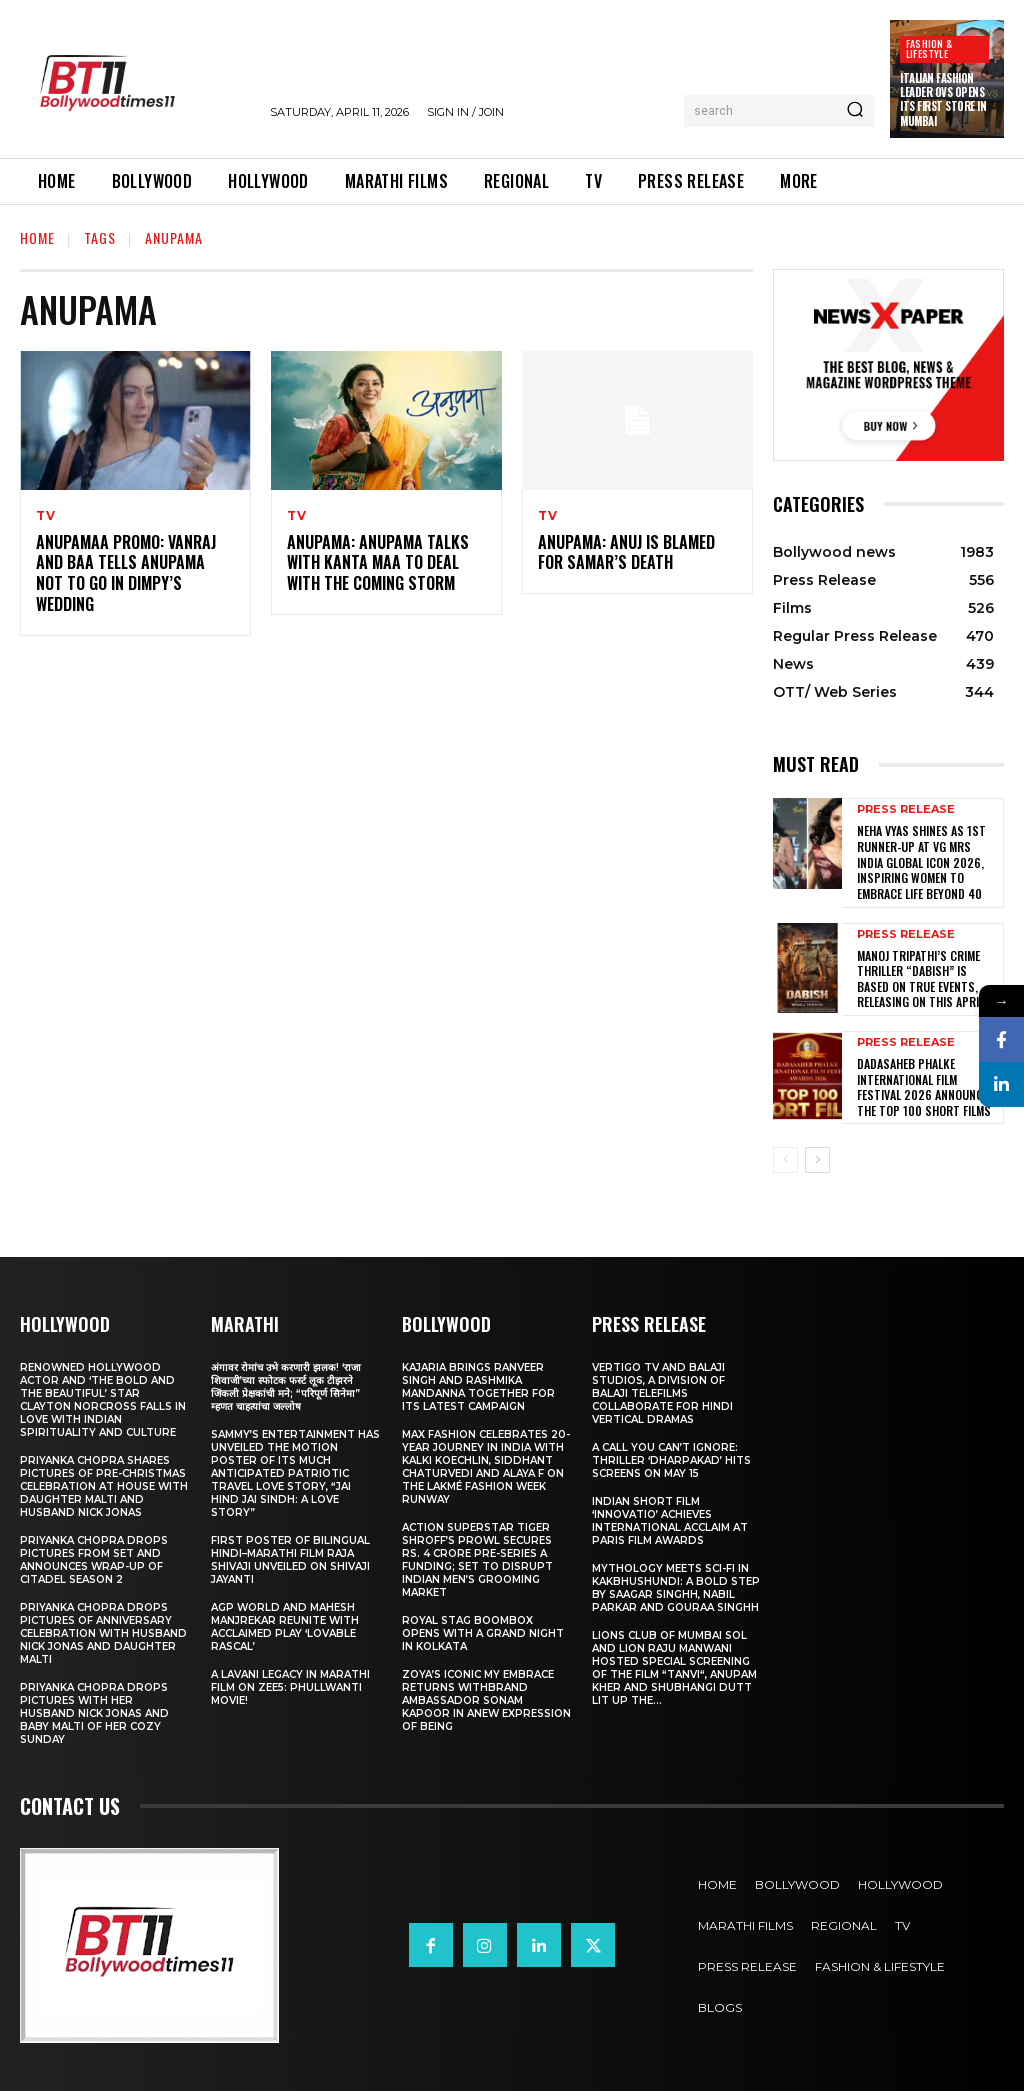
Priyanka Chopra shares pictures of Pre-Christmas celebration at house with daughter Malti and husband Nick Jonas (104, 1486)
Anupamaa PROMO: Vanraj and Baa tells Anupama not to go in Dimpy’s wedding (126, 573)
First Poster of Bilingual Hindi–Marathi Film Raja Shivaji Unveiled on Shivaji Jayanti (290, 1560)
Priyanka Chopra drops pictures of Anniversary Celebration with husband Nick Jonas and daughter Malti (103, 1633)
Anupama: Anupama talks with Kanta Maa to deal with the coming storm (378, 563)
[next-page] (817, 1160)
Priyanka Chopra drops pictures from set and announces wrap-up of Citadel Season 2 (94, 1560)
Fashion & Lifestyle (929, 48)
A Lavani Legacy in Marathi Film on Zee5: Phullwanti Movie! (290, 1687)
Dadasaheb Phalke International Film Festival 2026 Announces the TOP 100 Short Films (926, 1087)
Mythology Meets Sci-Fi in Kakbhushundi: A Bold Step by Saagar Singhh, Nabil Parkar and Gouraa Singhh (676, 1588)
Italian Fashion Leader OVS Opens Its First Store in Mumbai (943, 99)
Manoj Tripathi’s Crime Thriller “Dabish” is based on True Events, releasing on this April (920, 978)
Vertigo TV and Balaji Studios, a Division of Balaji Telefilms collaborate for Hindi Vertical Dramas (662, 1393)
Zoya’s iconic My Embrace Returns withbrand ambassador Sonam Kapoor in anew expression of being (486, 1700)
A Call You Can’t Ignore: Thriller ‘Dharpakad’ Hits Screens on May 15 (671, 1460)
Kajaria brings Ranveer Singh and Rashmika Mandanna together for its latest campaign (478, 1387)
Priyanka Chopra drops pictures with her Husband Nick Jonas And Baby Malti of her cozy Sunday (94, 1713)
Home (37, 237)
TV (46, 516)
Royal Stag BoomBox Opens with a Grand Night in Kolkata (483, 1633)
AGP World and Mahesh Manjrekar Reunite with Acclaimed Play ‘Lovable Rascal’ (285, 1627)
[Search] (855, 111)
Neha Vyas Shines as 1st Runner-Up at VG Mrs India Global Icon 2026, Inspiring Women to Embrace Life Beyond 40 (921, 861)
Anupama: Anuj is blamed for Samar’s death (626, 552)
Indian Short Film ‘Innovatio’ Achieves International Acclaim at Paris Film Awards (670, 1521)
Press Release (906, 809)
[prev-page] (785, 1160)
